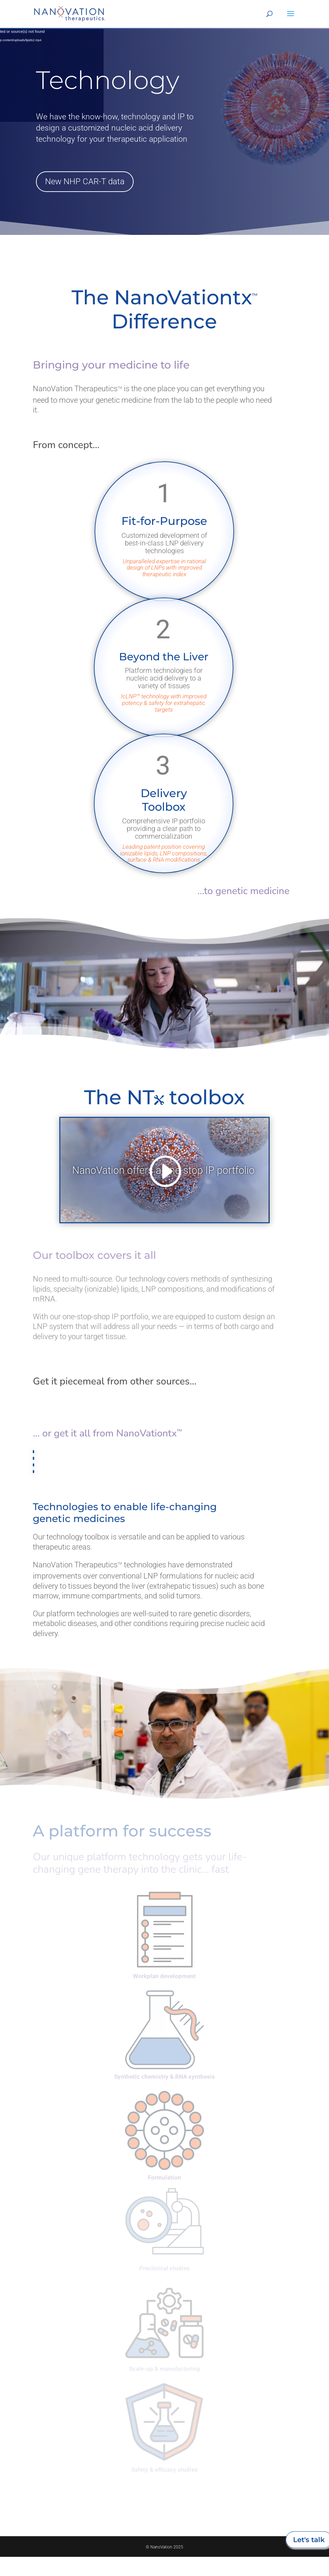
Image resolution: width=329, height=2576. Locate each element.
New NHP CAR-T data (85, 181)
